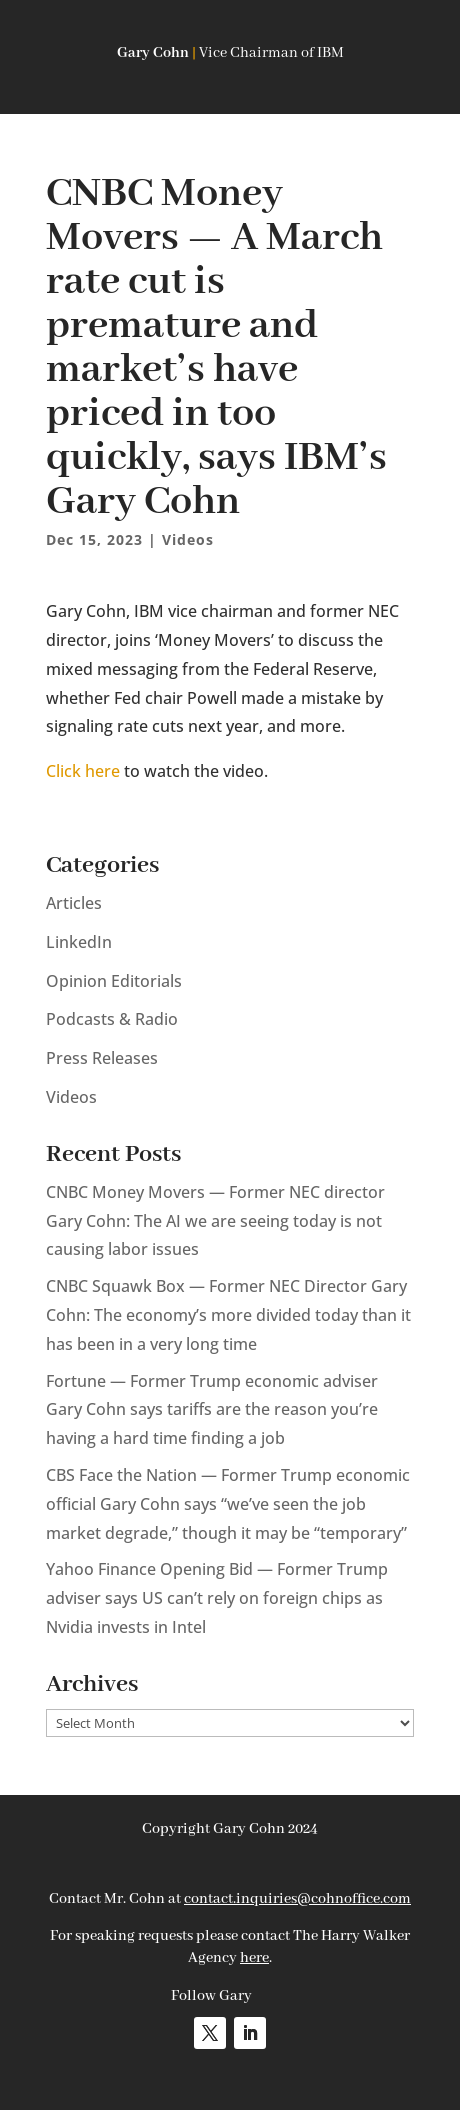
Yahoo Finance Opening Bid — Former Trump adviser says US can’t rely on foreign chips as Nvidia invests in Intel (217, 1598)
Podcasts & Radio (112, 1019)
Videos (188, 539)
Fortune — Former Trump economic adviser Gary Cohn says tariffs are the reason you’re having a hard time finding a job (212, 1410)
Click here (83, 771)
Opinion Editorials (114, 981)
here (254, 1958)
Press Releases (102, 1058)
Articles (74, 903)
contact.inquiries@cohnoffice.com (297, 1899)
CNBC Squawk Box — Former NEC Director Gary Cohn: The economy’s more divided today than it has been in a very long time (228, 1315)
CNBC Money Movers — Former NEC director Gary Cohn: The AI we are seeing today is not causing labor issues (215, 1221)
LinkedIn (79, 942)
